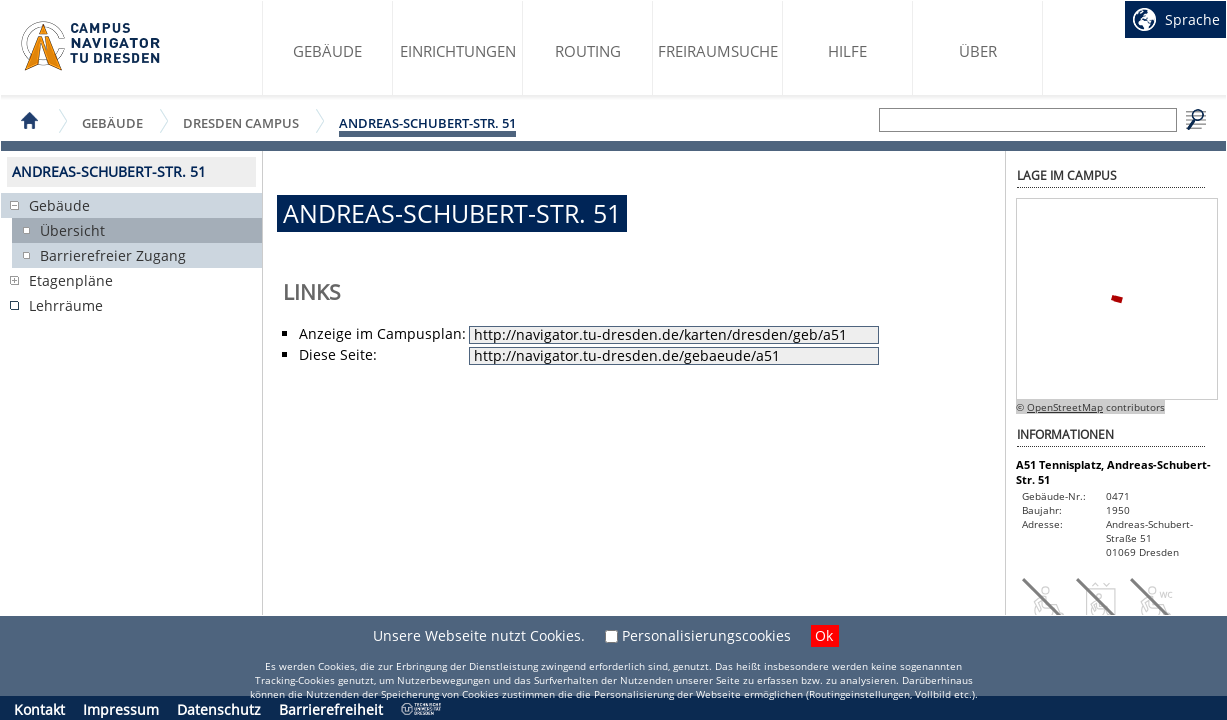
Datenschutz (219, 709)
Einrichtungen (458, 51)
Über (978, 51)
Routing (588, 51)
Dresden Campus (241, 122)
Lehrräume (66, 305)
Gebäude (327, 51)
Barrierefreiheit (331, 709)
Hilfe (847, 51)
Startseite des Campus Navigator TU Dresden (91, 46)
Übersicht (72, 230)
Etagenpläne (71, 280)
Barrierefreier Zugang (113, 255)
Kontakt (39, 709)
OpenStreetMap (1065, 407)
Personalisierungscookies (706, 635)
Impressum (121, 709)
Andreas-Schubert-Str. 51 (427, 123)
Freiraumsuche (718, 51)
